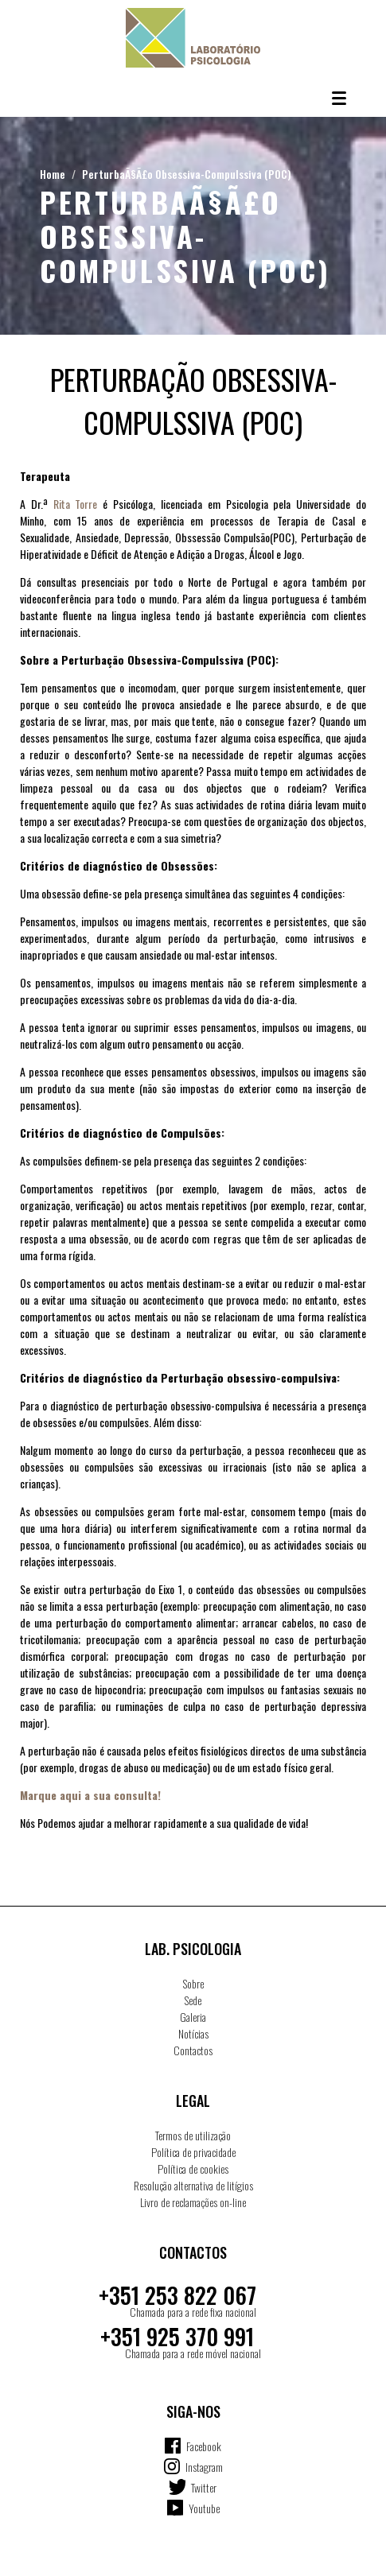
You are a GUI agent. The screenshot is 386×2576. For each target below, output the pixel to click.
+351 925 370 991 (177, 2336)
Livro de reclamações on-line (193, 2202)
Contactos (193, 2050)
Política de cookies (193, 2168)
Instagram (204, 2466)
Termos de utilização (193, 2135)
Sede (193, 2000)
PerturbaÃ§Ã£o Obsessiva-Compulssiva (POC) (186, 173)
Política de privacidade (193, 2151)
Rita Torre (75, 503)
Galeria (193, 2016)
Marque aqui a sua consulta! (90, 1795)
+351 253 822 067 (177, 2295)
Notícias (193, 2033)
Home (52, 173)
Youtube (204, 2508)
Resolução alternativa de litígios (193, 2185)
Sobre (193, 1983)
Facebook (203, 2446)
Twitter (203, 2487)
